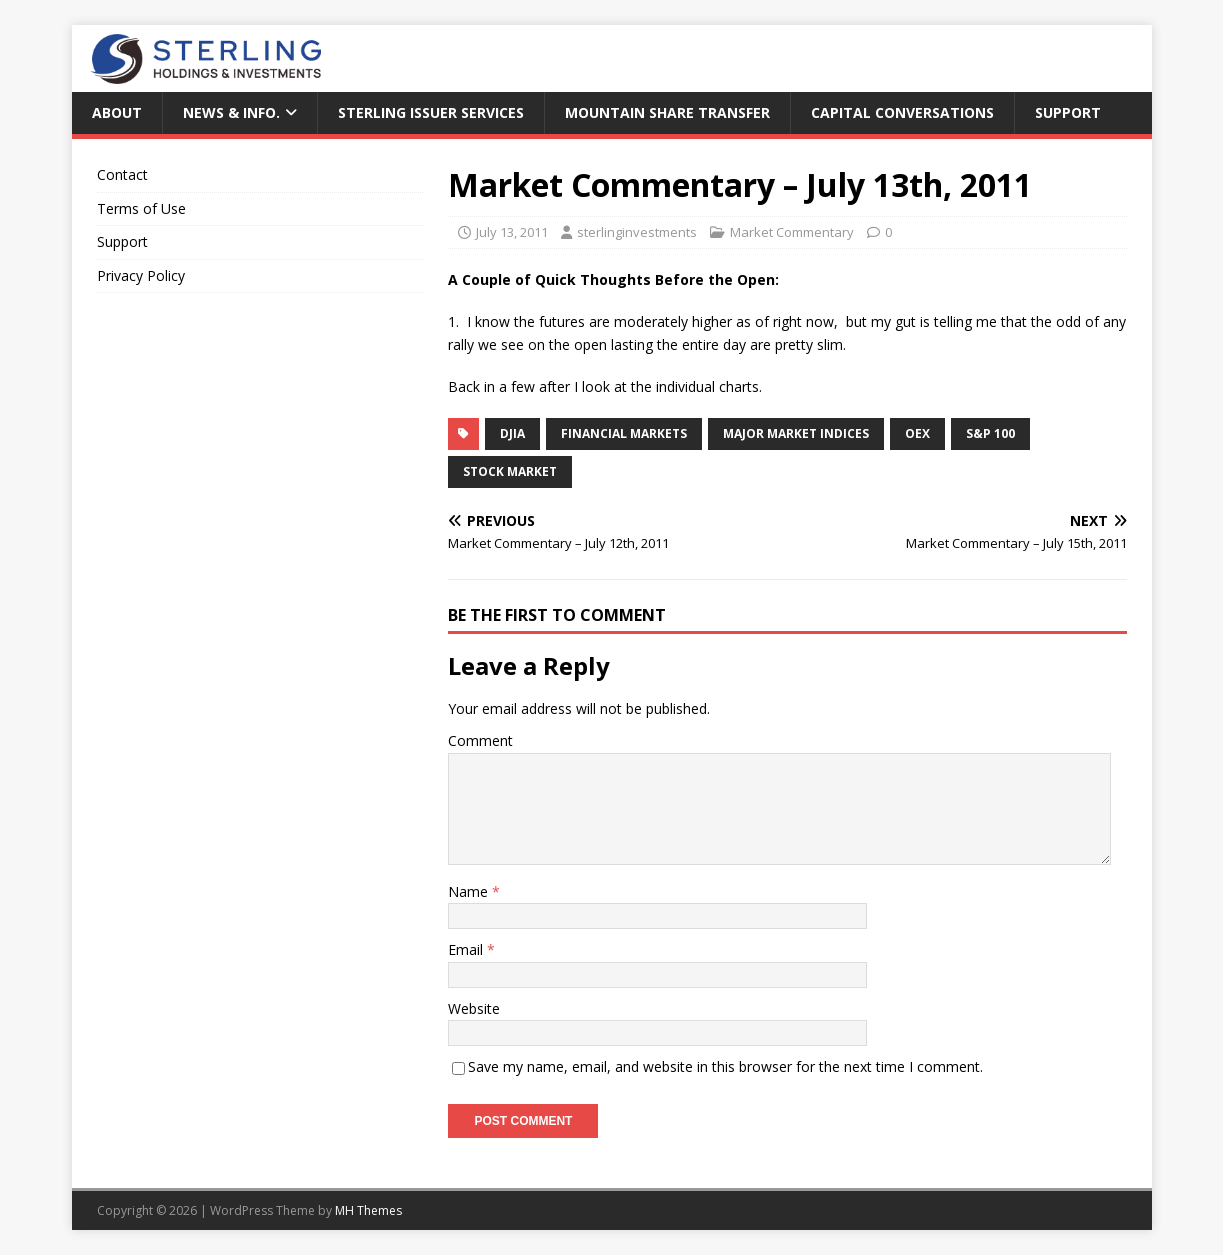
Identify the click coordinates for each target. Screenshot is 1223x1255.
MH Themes (368, 1210)
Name (470, 891)
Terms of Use (141, 208)
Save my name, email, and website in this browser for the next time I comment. (725, 1066)
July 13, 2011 (512, 232)
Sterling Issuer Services (431, 112)
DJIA (512, 433)
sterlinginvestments (637, 232)
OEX (917, 433)
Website (474, 1008)
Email (467, 949)
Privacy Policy (141, 275)
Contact (122, 174)
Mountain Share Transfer (667, 112)
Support (1068, 112)
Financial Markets (624, 433)
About (117, 112)
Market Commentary (792, 232)
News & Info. (231, 112)
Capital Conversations (902, 112)
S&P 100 (990, 433)
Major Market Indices (796, 433)
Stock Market (510, 471)
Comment (480, 740)
